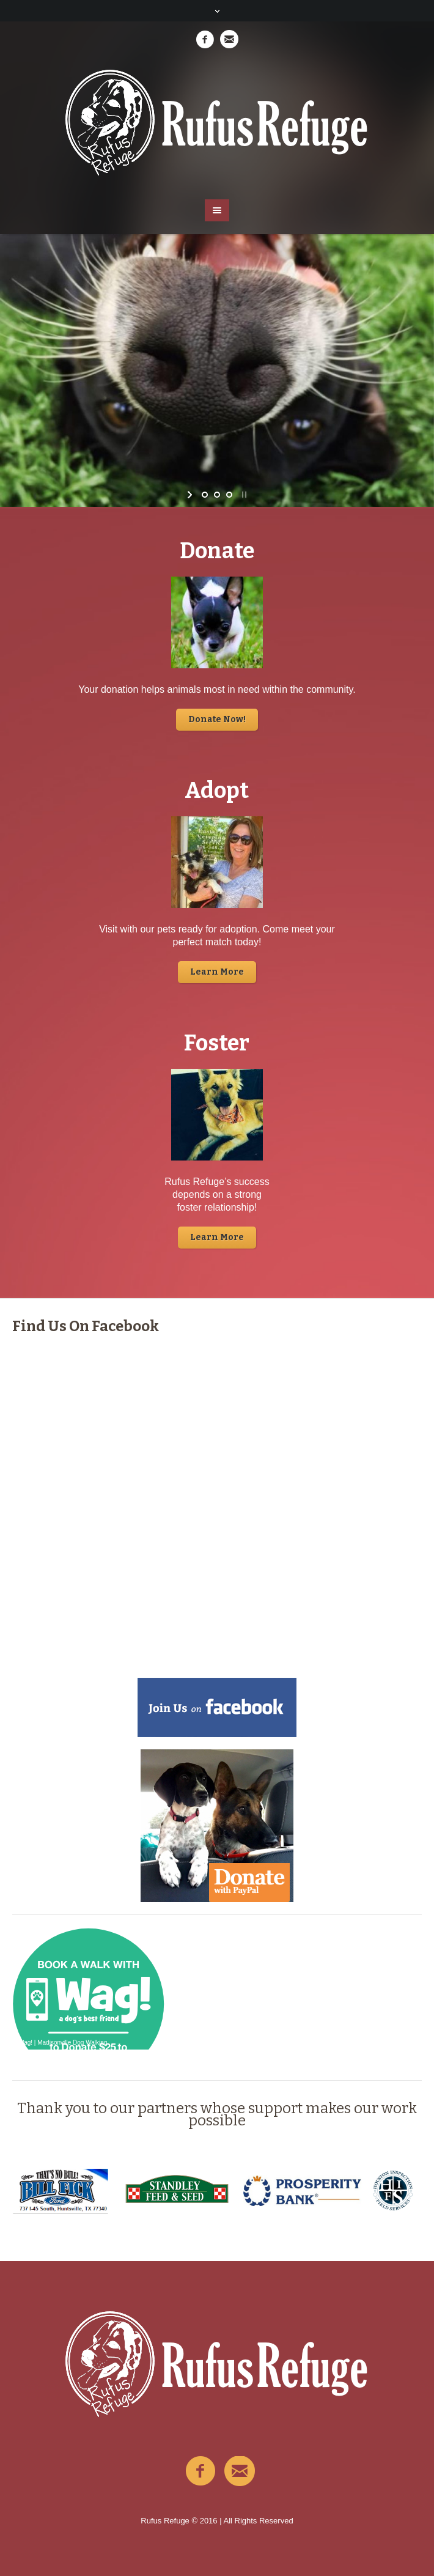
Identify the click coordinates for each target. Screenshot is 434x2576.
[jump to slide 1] (205, 495)
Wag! (25, 2042)
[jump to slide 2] (217, 495)
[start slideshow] (191, 495)
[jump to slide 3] (229, 495)
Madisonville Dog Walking (72, 2042)
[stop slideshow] (243, 495)
